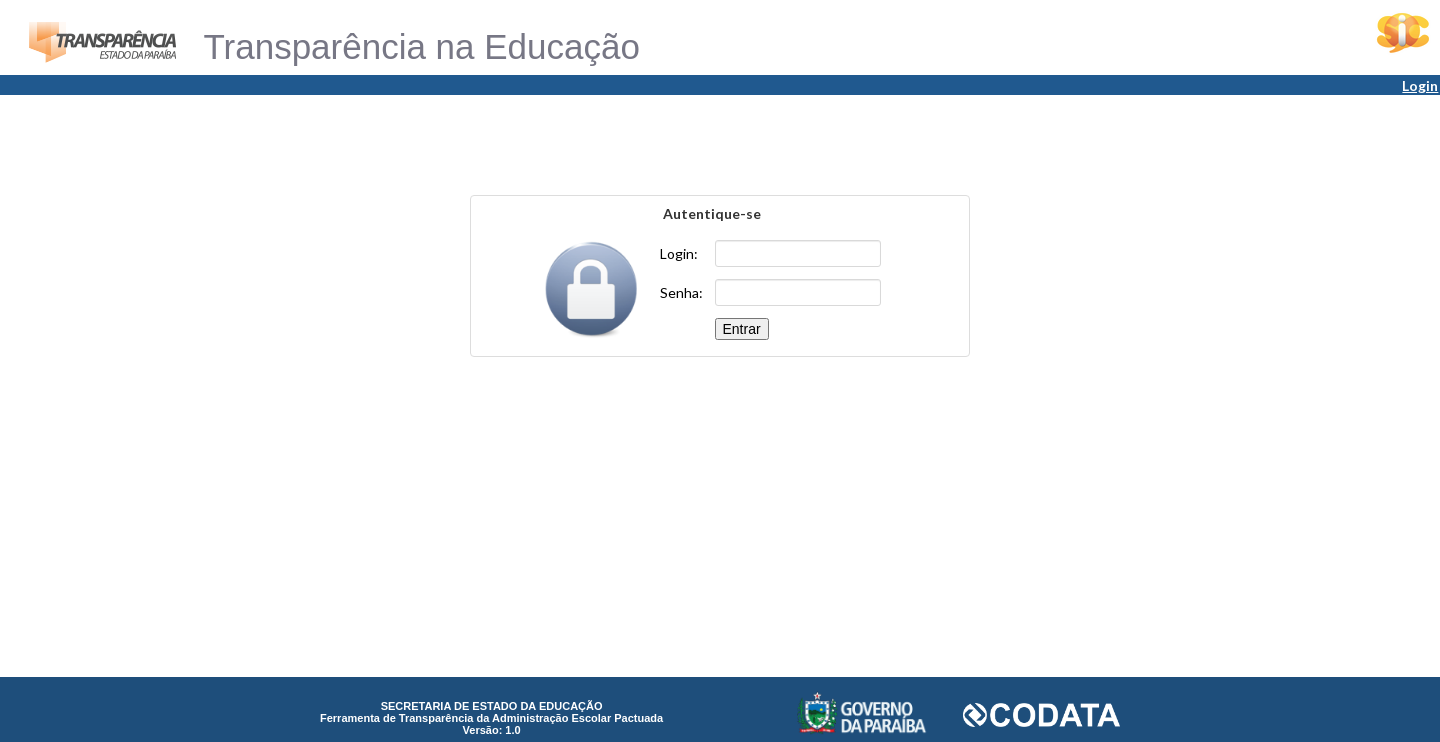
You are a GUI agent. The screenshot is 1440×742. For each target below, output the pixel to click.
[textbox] (798, 253)
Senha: (681, 292)
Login (1420, 85)
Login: (679, 253)
